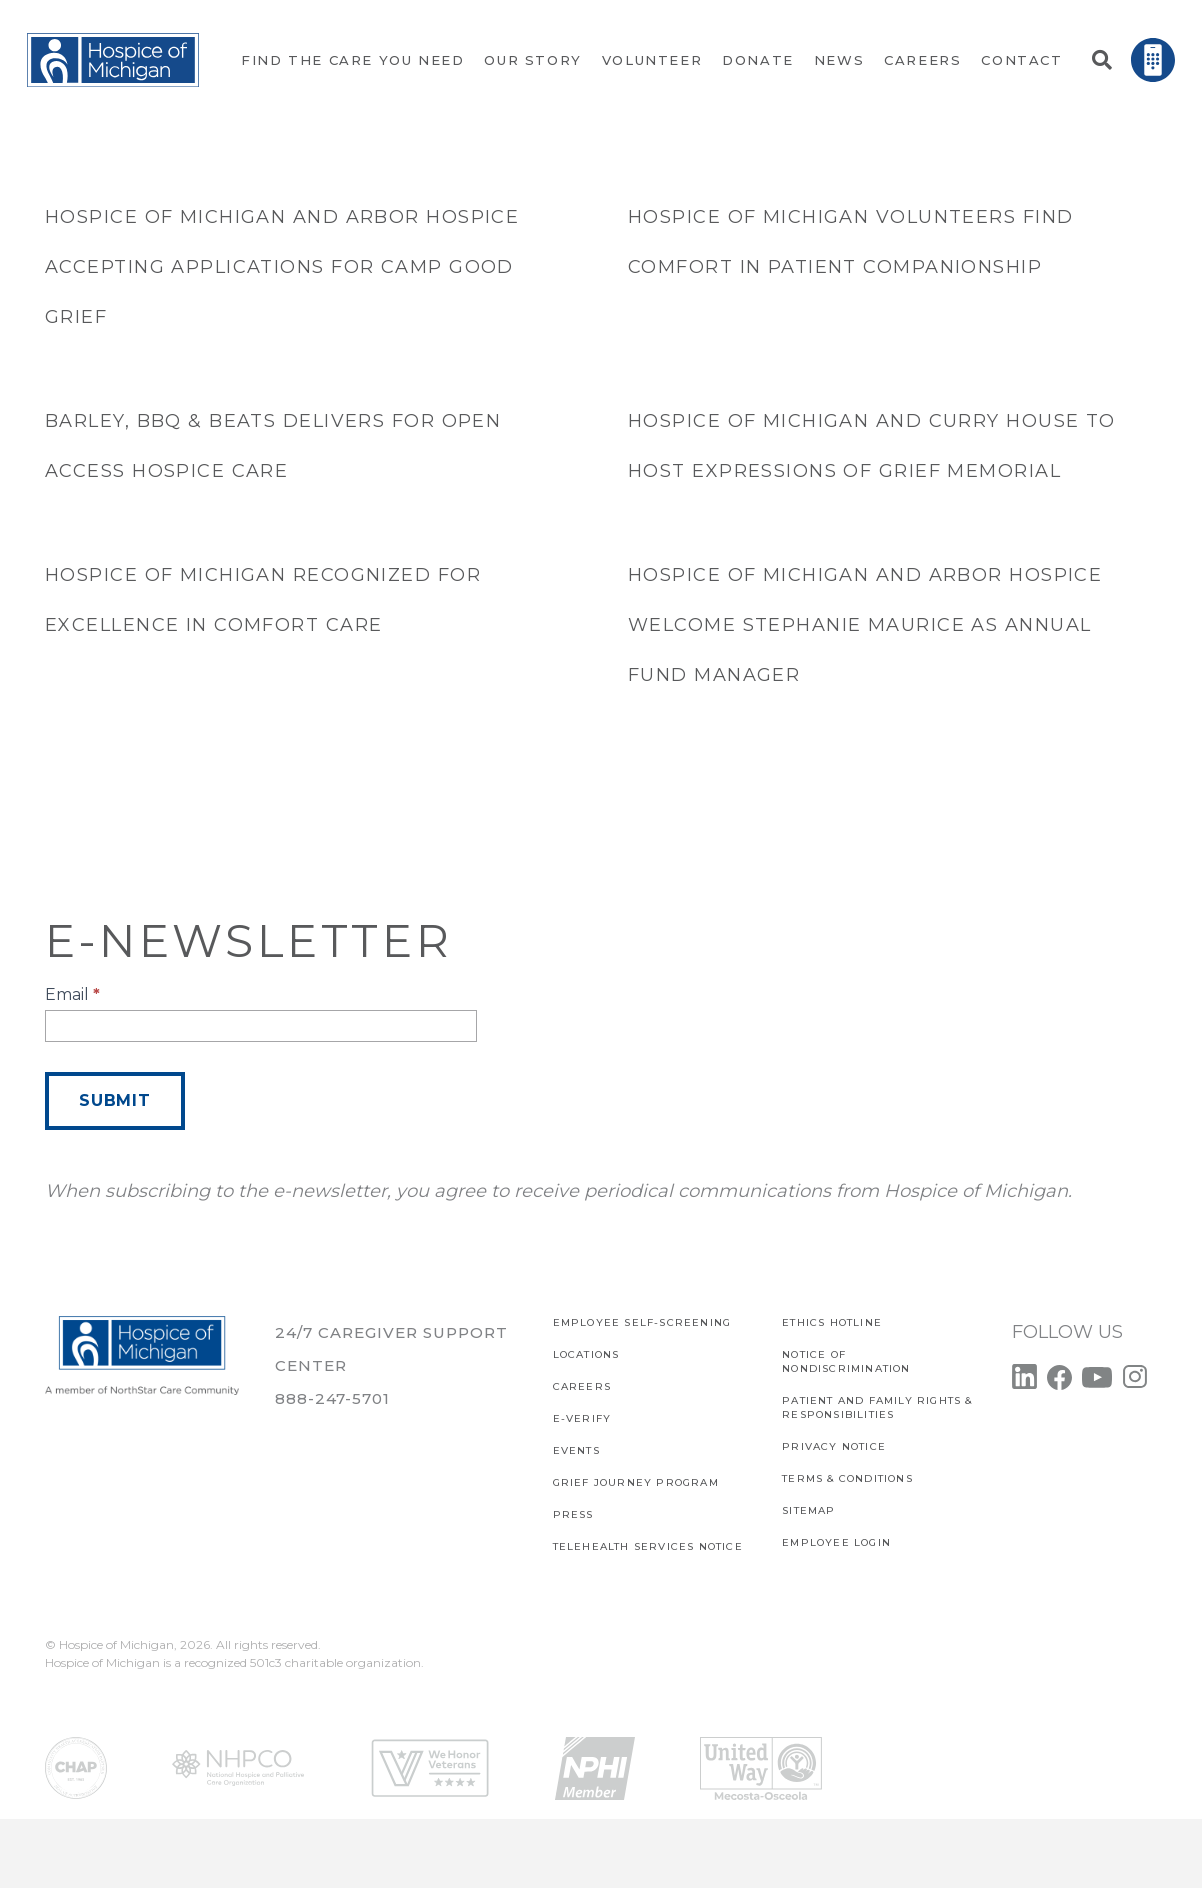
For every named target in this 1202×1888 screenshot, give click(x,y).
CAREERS (582, 1386)
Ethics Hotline (832, 1322)
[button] (1102, 60)
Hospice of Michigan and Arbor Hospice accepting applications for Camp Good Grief (282, 267)
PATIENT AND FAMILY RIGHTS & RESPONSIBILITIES (877, 1407)
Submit (115, 1100)
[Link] (113, 60)
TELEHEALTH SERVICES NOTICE (648, 1546)
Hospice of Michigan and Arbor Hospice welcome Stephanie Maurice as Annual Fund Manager (865, 625)
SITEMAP (808, 1510)
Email (72, 994)
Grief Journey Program (636, 1482)
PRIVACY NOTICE (834, 1446)
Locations (586, 1354)
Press (573, 1514)
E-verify (582, 1418)
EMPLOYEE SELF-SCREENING (642, 1322)
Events (576, 1450)
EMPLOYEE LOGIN (836, 1542)
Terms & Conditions (847, 1478)
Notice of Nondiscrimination (846, 1361)
